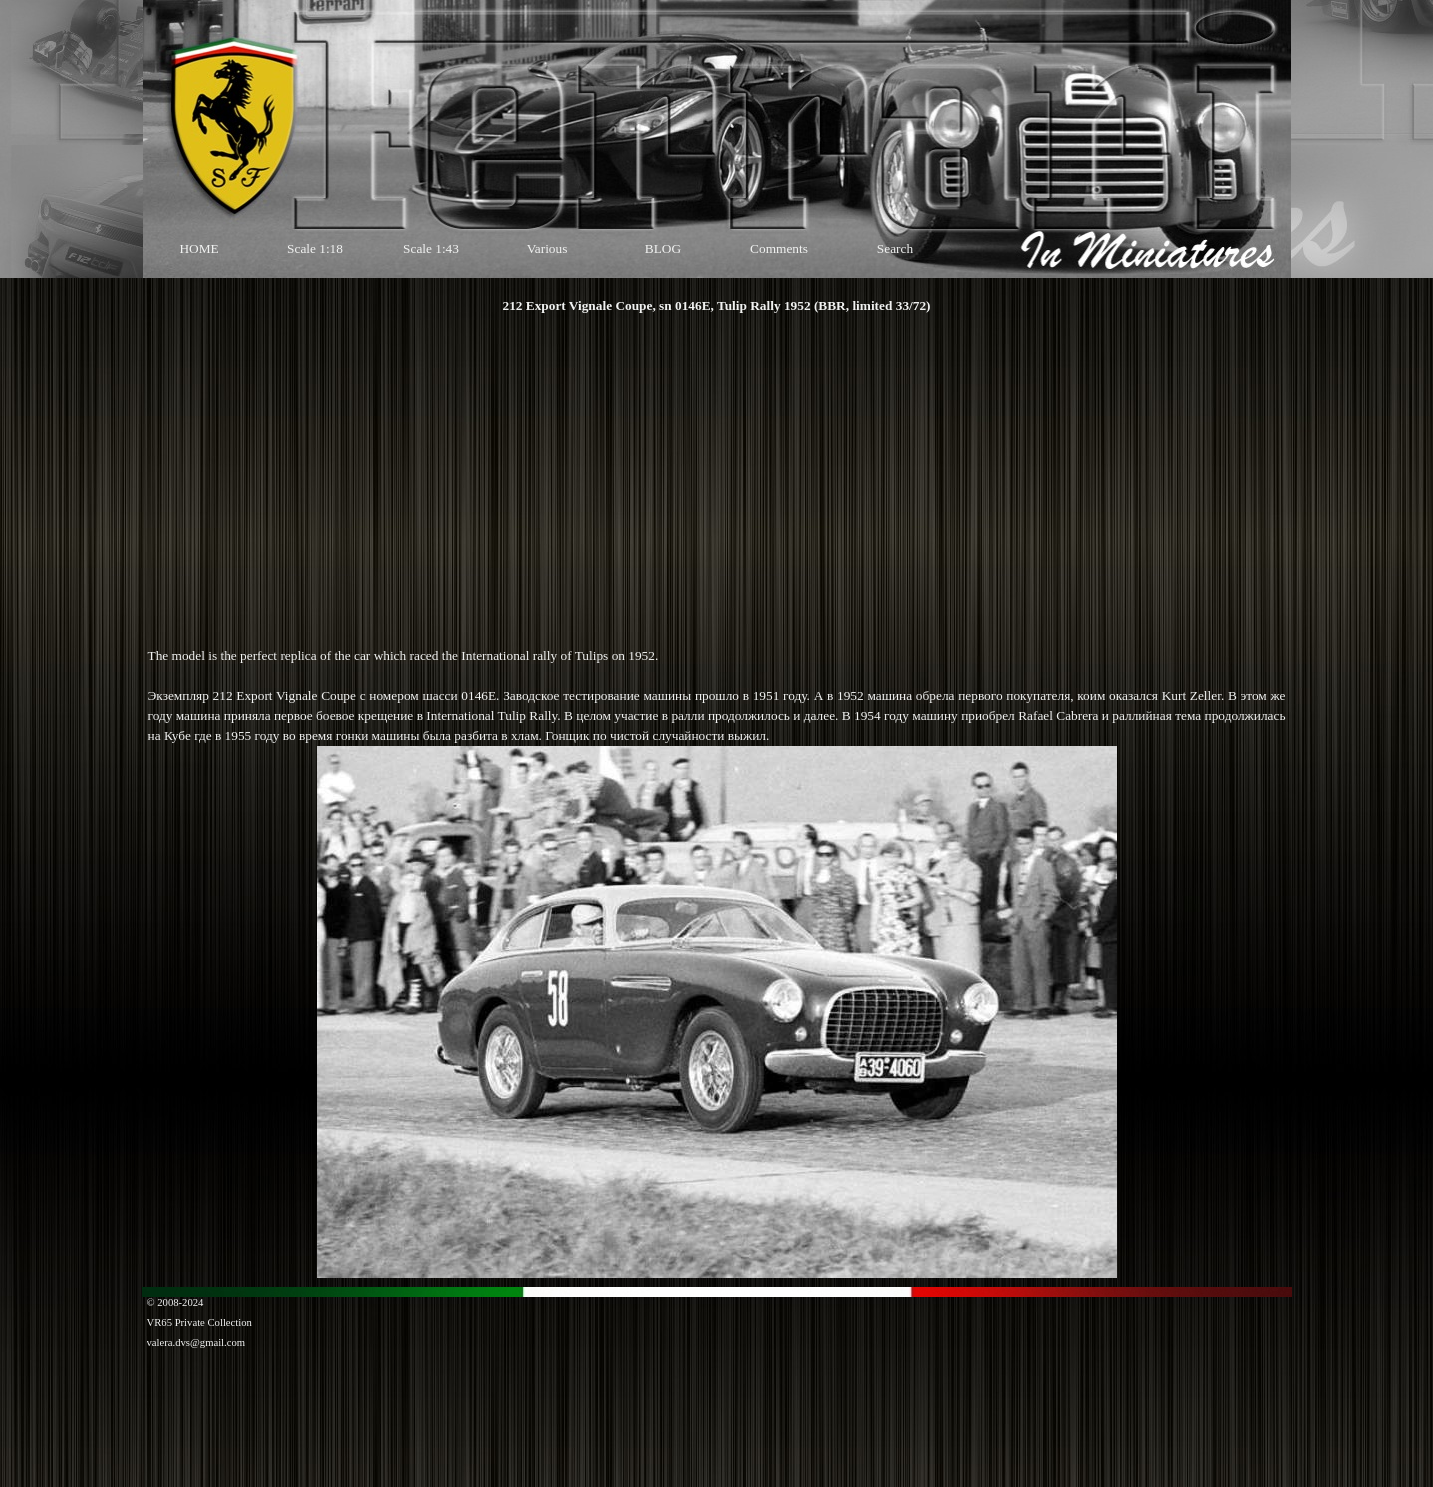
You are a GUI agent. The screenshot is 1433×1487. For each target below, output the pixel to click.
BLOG (663, 248)
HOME (198, 248)
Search (895, 248)
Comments (779, 248)
